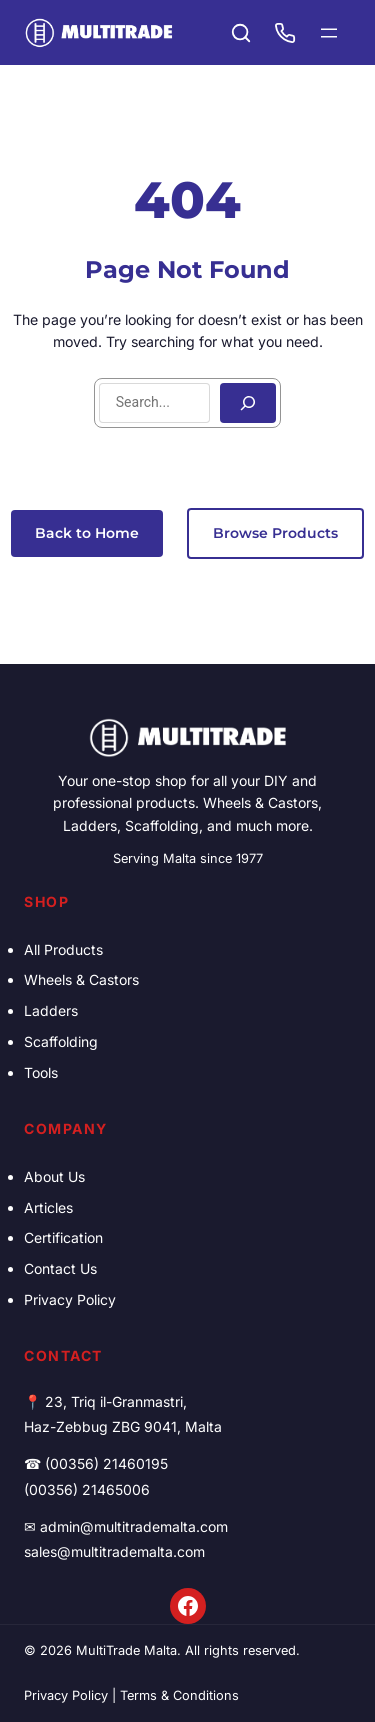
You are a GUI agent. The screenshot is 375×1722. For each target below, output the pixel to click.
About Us (54, 1176)
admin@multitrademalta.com (134, 1526)
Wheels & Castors (81, 979)
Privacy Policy (70, 1299)
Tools (41, 1072)
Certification (63, 1237)
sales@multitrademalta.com (114, 1551)
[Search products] (241, 33)
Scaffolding (61, 1041)
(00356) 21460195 (106, 1463)
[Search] (248, 403)
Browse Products (275, 533)
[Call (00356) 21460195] (285, 33)
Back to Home (87, 533)
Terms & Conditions (179, 1695)
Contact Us (60, 1268)
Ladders (51, 1010)
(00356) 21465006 (87, 1489)
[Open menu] (329, 33)
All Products (63, 949)
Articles (48, 1207)
